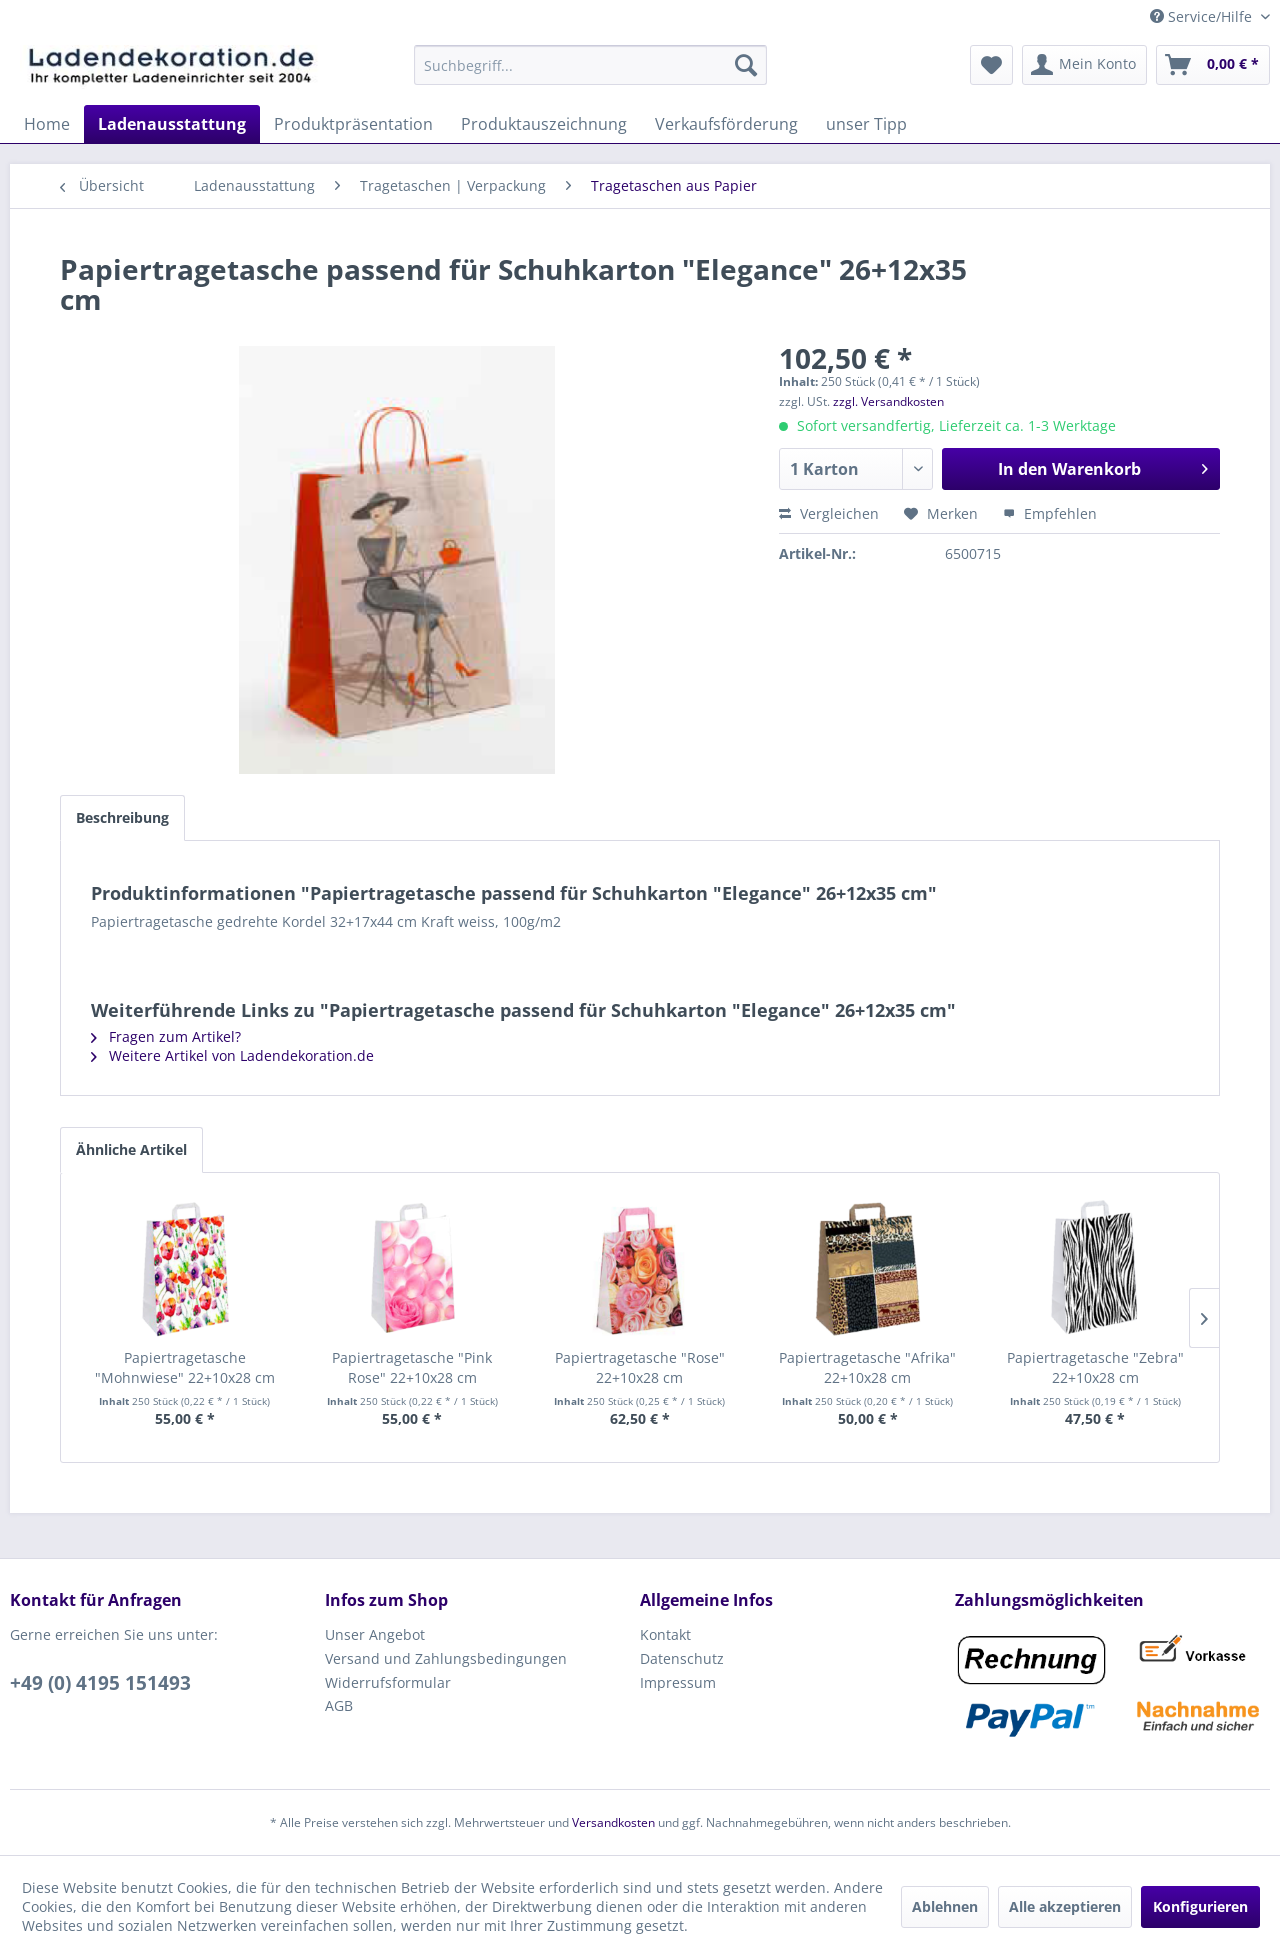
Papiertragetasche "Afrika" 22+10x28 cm (867, 1367)
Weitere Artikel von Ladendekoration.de (232, 1055)
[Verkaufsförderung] (726, 124)
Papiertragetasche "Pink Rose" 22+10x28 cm (412, 1367)
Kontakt (665, 1634)
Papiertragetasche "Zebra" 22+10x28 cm (1095, 1367)
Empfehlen (1050, 513)
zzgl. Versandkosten (888, 401)
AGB (339, 1705)
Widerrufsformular (388, 1682)
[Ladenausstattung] (172, 124)
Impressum (678, 1682)
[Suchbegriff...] (590, 65)
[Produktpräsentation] (353, 124)
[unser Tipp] (866, 124)
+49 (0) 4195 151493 (100, 1683)
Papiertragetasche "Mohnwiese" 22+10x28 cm (185, 1367)
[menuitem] (590, 65)
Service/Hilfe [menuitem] (1203, 16)
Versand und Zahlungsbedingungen (446, 1658)
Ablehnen (945, 1906)
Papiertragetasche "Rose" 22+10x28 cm (640, 1367)
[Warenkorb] (1213, 65)
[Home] (47, 124)
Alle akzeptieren (1065, 1906)
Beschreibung (122, 817)
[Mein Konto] (1084, 65)
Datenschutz (682, 1658)
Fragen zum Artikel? (166, 1036)
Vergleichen (829, 513)
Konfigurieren (1200, 1906)
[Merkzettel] (991, 65)
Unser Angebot (375, 1634)
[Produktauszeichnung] (544, 124)
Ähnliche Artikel (131, 1149)
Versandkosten (613, 1822)
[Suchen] (746, 65)
